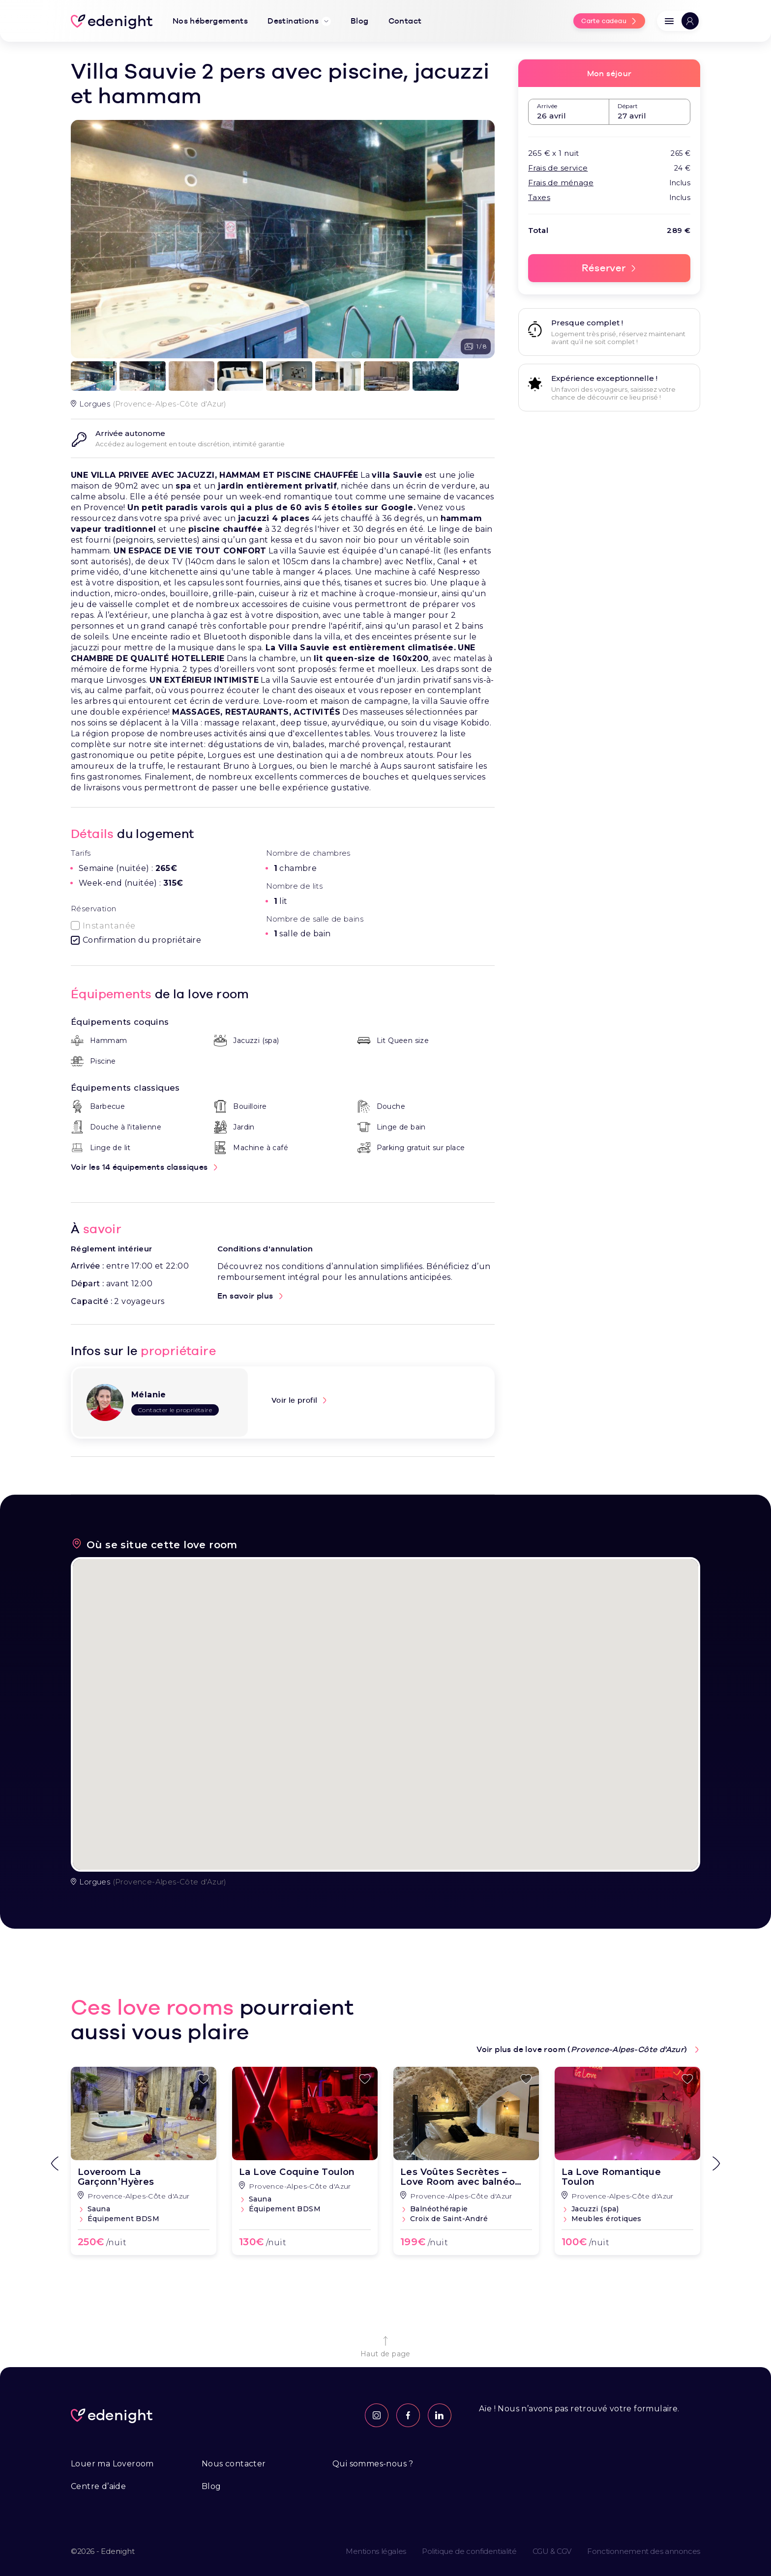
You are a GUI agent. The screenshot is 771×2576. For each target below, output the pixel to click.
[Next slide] (716, 2164)
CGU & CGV (552, 2551)
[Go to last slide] (55, 2164)
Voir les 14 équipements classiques (139, 1167)
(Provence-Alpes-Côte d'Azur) (149, 1882)
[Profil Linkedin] (439, 2415)
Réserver (603, 268)
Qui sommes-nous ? (373, 2463)
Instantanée (109, 925)
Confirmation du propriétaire (142, 940)
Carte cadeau (603, 21)
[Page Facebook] (408, 2415)
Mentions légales (376, 2551)
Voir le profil (294, 1400)
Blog (211, 2486)
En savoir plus (245, 1296)
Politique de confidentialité (469, 2551)
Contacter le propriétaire (175, 1410)
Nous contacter (234, 2463)
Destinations (299, 21)
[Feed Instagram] (376, 2415)
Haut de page (385, 2346)
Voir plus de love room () (582, 2049)
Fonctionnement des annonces (643, 2551)
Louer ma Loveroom (112, 2463)
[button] (678, 21)
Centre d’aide (98, 2486)
